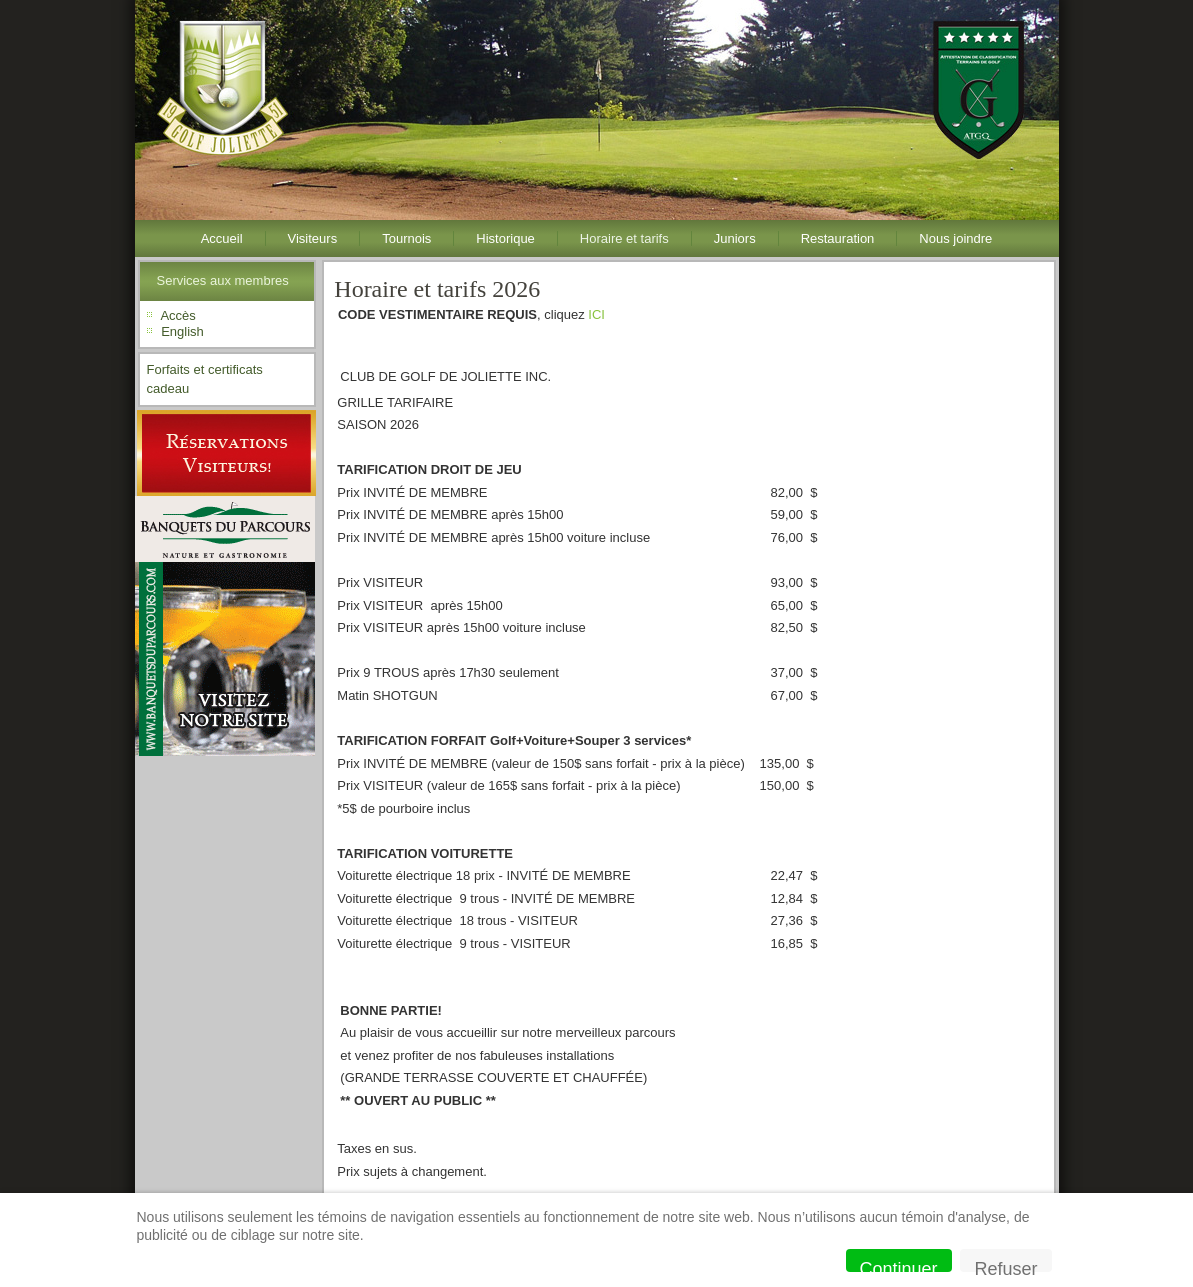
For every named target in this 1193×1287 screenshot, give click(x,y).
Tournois (406, 238)
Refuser (1005, 1265)
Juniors (735, 238)
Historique (505, 238)
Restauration (838, 238)
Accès (177, 315)
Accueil (222, 238)
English (182, 331)
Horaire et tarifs (624, 238)
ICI (596, 314)
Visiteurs (313, 238)
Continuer (899, 1265)
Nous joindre (955, 238)
